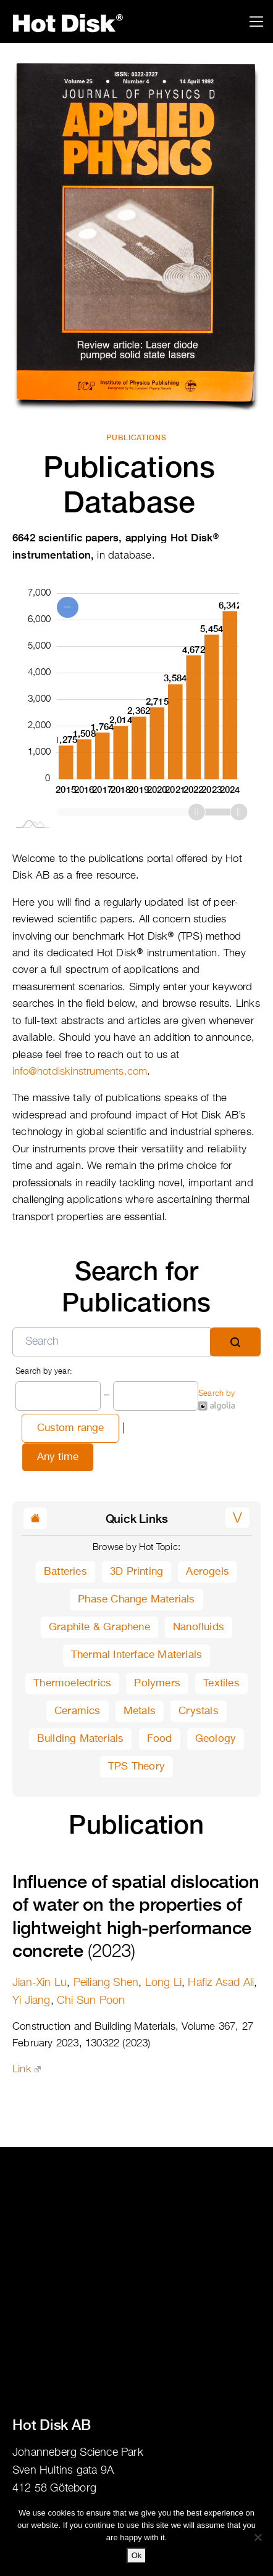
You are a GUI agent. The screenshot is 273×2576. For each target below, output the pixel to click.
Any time (57, 1457)
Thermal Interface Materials (136, 1655)
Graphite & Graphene (99, 1627)
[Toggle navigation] (257, 22)
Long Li (163, 1982)
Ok (137, 2555)
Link (26, 2069)
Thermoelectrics (72, 1683)
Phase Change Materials (136, 1599)
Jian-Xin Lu (39, 1982)
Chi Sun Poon (91, 2000)
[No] (257, 2537)
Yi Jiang (31, 2000)
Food (159, 1739)
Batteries (65, 1572)
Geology (215, 1739)
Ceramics (77, 1711)
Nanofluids (198, 1627)
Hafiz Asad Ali (221, 1982)
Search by (216, 1400)
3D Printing (136, 1572)
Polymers (157, 1683)
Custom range (70, 1428)
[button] (237, 1517)
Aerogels (207, 1572)
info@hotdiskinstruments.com (79, 1072)
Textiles (221, 1683)
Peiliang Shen (106, 1982)
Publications (136, 437)
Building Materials (80, 1739)
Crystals (198, 1711)
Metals (140, 1711)
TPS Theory (136, 1767)
